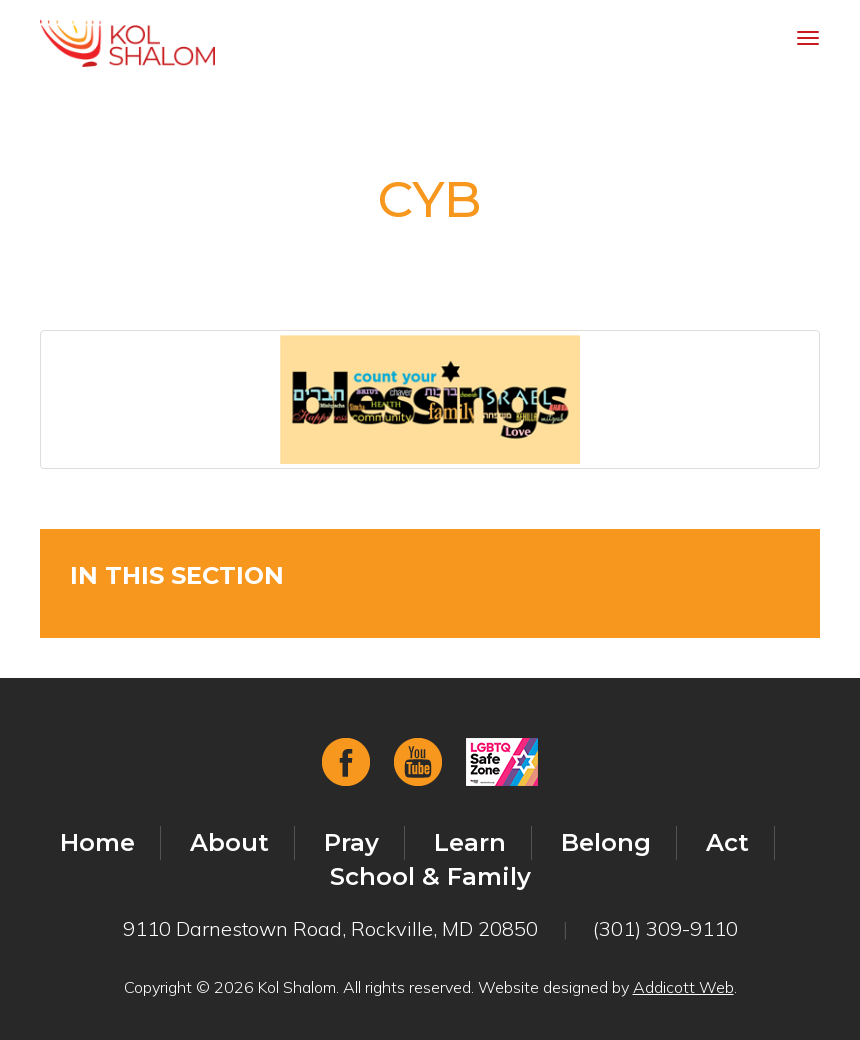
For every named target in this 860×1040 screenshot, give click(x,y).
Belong (606, 842)
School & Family (430, 876)
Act (727, 842)
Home (97, 842)
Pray (351, 842)
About (229, 842)
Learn (470, 842)
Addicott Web (683, 987)
